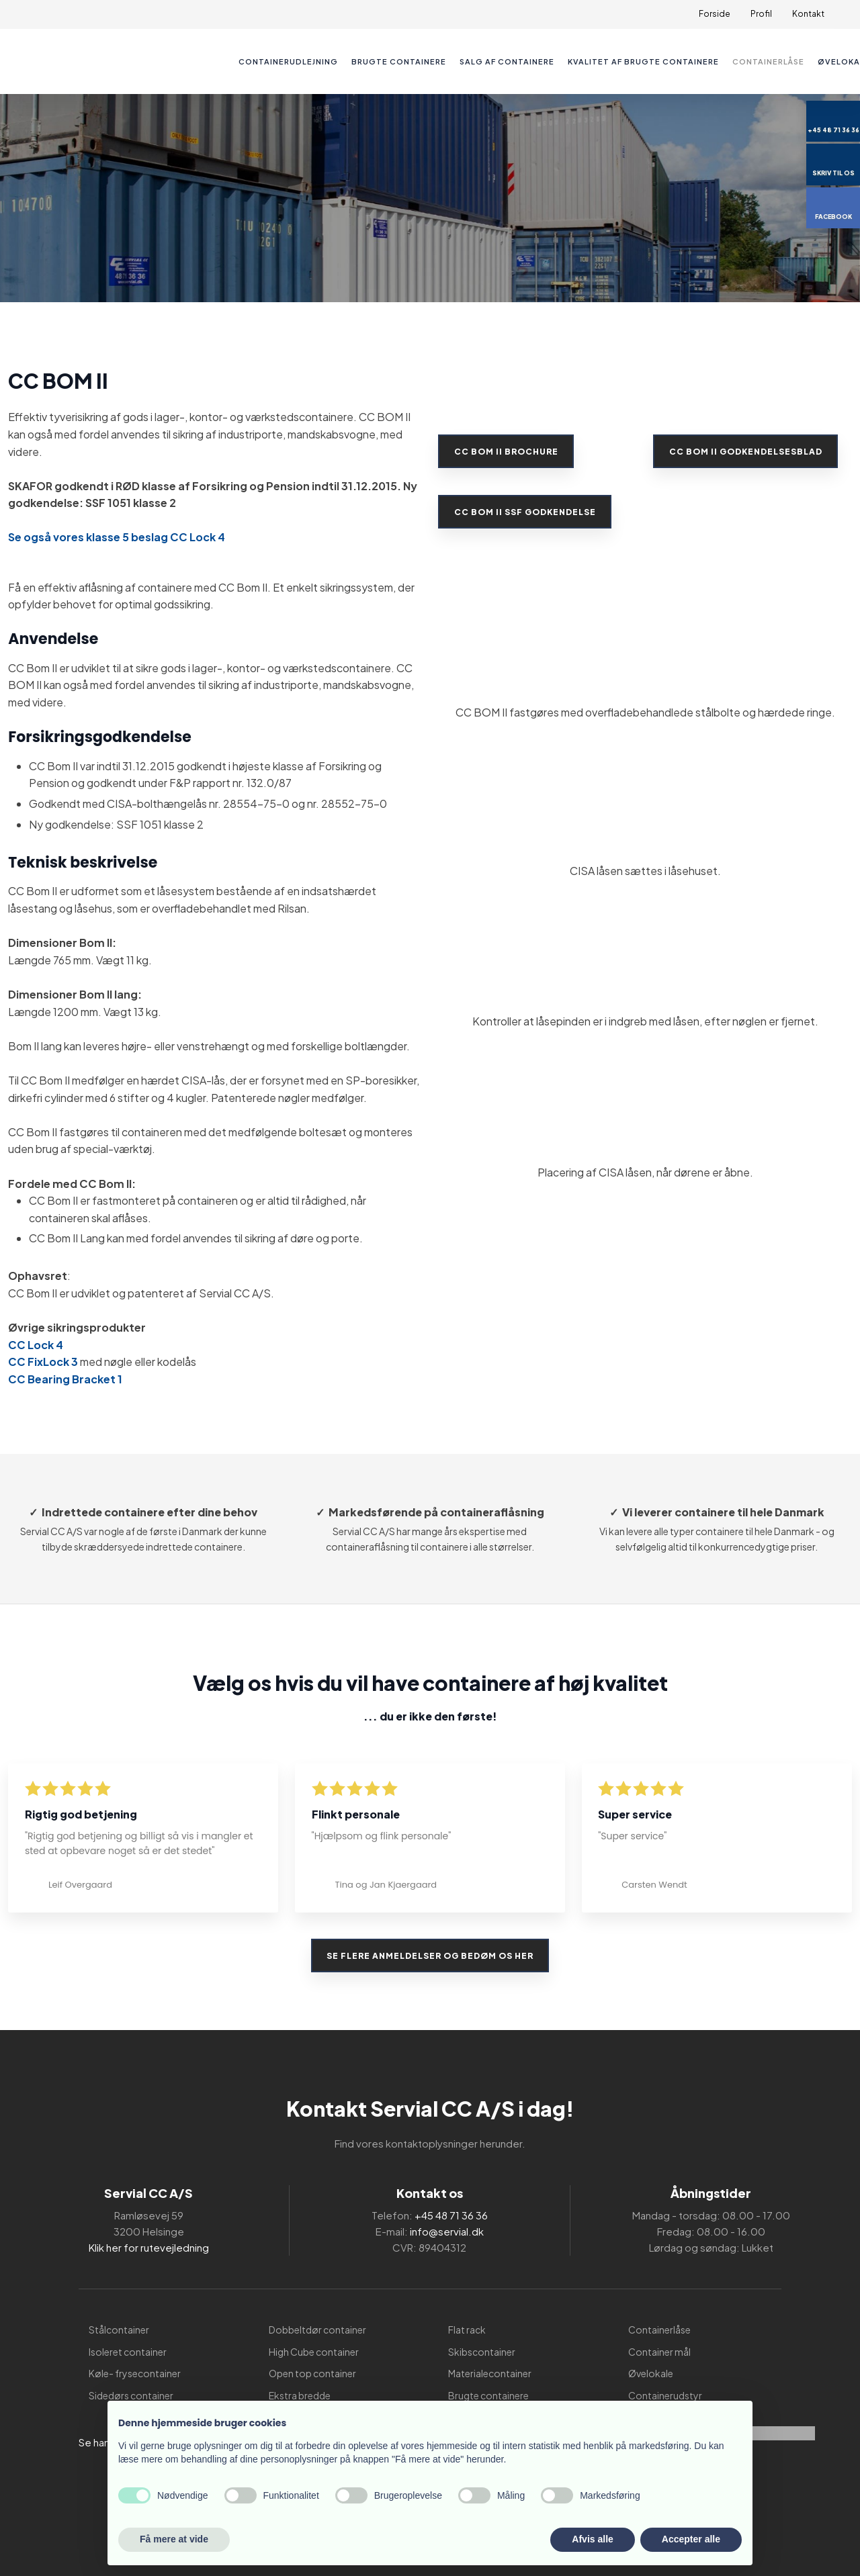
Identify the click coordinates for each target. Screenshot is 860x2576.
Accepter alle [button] (691, 2539)
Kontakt (808, 14)
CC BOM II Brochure (508, 452)
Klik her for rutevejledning (149, 2247)
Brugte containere (398, 61)
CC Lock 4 (35, 1345)
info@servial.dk (447, 2231)
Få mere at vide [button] (174, 2539)
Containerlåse (768, 61)
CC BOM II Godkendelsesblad (747, 452)
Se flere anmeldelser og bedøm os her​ (430, 1955)
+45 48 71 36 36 (451, 2215)
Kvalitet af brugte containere (643, 61)
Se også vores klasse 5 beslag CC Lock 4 (116, 537)
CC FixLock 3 (43, 1361)
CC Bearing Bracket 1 (65, 1379)
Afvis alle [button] (592, 2539)
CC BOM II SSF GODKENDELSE (526, 511)
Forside (714, 14)
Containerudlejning (288, 61)
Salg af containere (507, 61)
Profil (761, 14)
